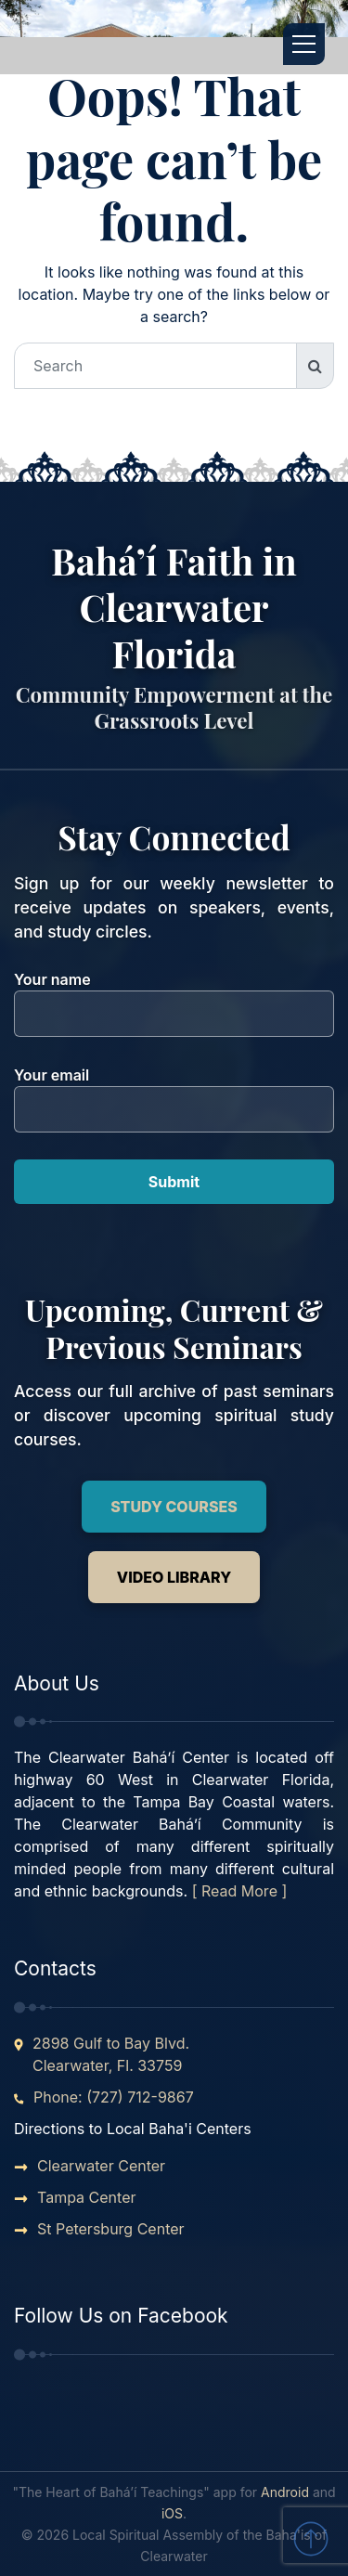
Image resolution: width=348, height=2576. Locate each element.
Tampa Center (86, 2197)
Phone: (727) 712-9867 (113, 2097)
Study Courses (174, 1506)
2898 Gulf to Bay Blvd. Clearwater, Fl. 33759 (110, 2054)
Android (285, 2492)
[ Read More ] (240, 1891)
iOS (172, 2513)
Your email (174, 1092)
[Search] (155, 366)
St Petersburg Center (111, 2229)
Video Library (174, 1577)
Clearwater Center (101, 2165)
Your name (174, 996)
